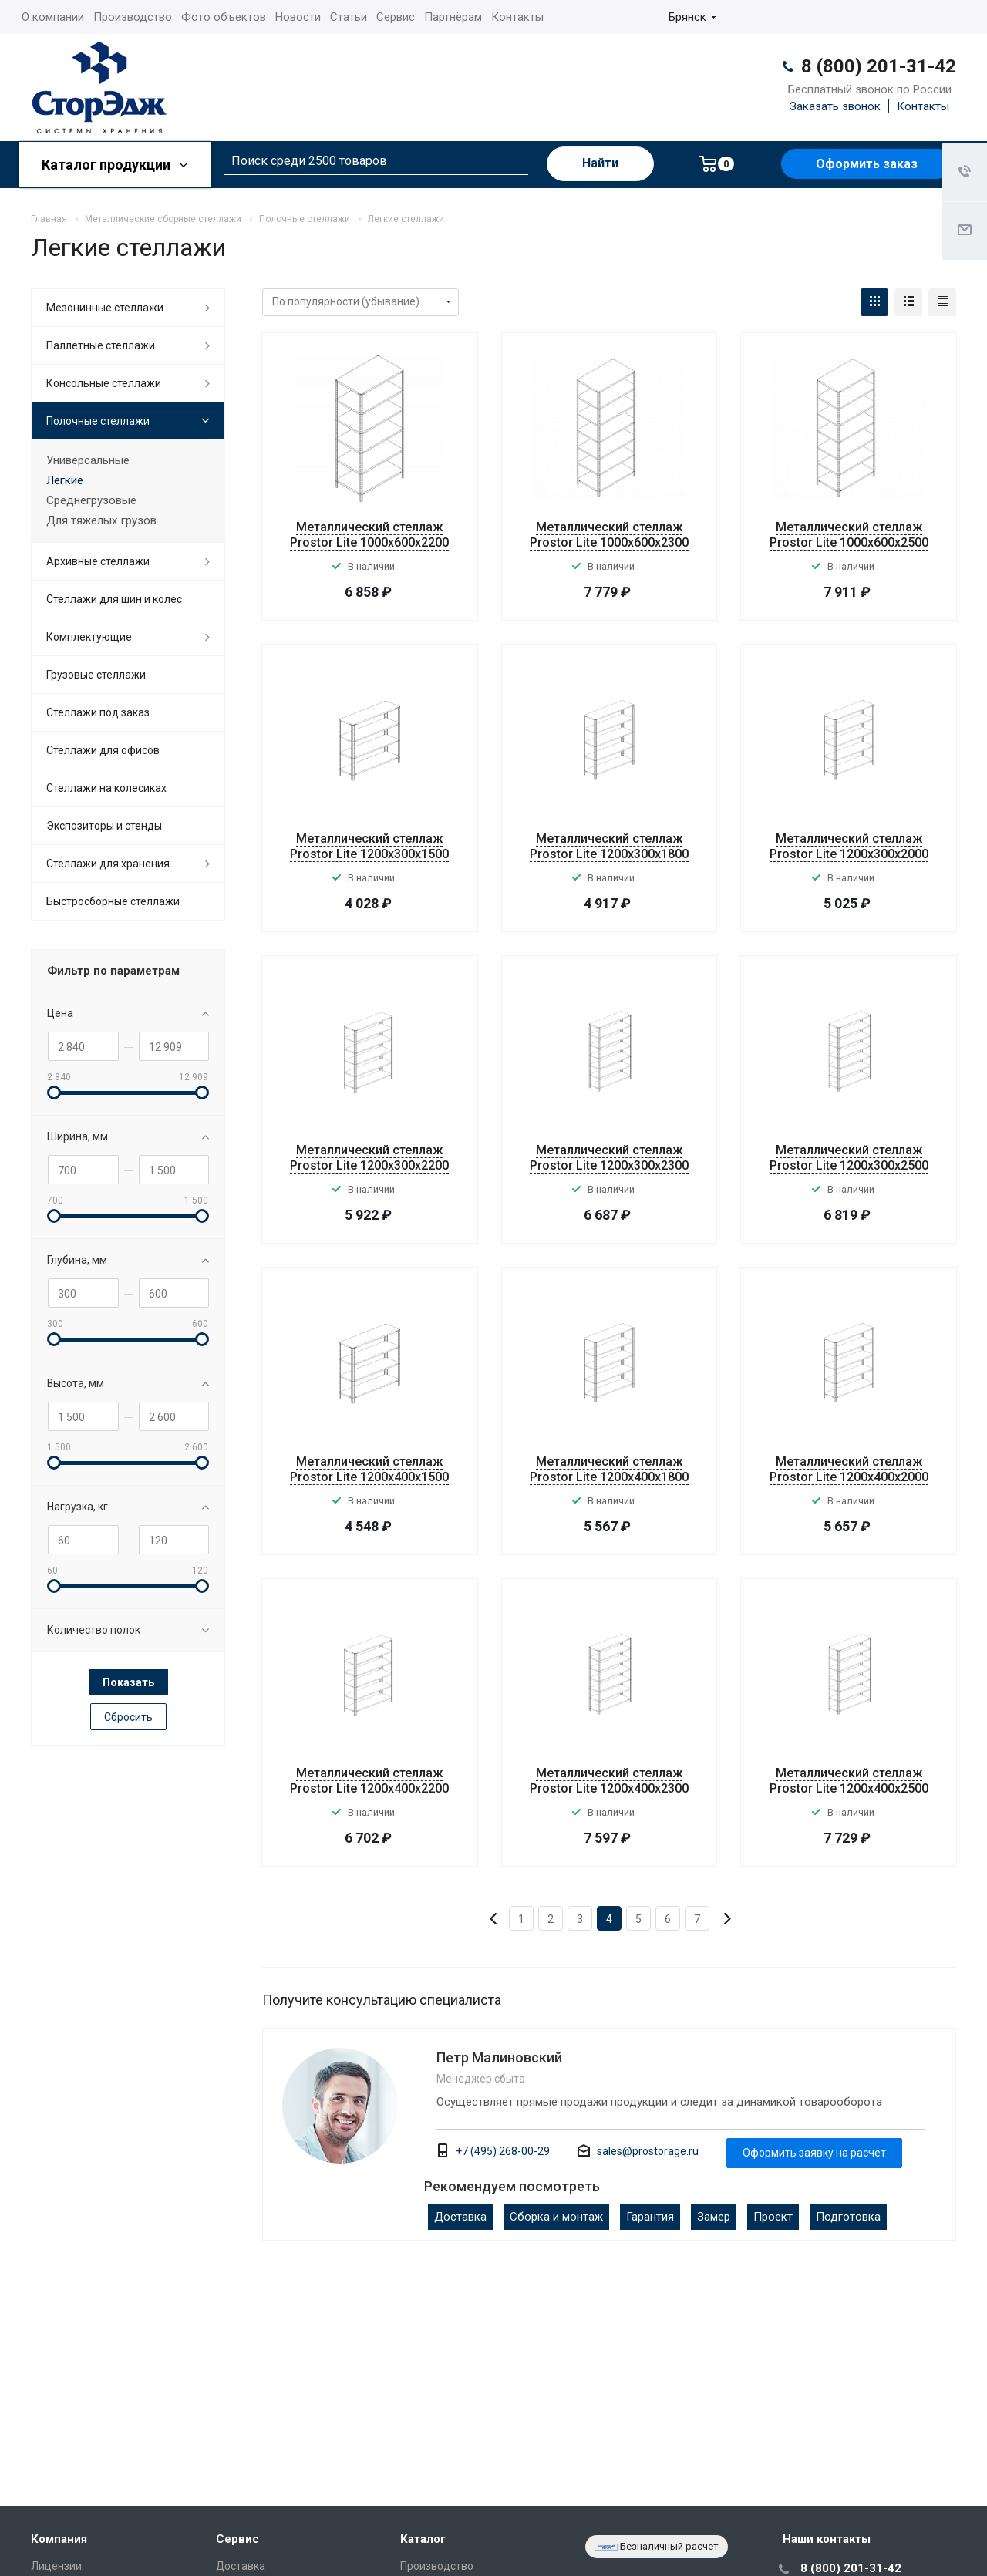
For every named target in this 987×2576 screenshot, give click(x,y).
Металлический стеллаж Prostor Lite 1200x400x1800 (609, 1469)
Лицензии (56, 2566)
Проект (773, 2217)
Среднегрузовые (91, 500)
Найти (600, 163)
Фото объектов (223, 17)
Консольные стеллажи (103, 383)
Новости (298, 17)
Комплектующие (89, 637)
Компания (59, 2539)
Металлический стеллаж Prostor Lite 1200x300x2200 (369, 1158)
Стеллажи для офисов (103, 750)
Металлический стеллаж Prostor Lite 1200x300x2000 (849, 846)
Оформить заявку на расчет (814, 2153)
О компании (53, 17)
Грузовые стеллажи (96, 674)
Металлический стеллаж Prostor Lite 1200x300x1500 (369, 846)
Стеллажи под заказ (98, 712)
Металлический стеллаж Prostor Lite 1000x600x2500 (849, 535)
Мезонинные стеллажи (104, 307)
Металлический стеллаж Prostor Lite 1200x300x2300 (609, 1158)
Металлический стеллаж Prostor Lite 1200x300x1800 (609, 846)
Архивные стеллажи (98, 561)
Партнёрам (453, 17)
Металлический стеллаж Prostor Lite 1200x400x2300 (609, 1781)
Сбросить (128, 1717)
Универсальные (88, 460)
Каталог (423, 2539)
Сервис (395, 17)
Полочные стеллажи (98, 421)
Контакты (517, 17)
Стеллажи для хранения (108, 863)
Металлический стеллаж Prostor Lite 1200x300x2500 (849, 1158)
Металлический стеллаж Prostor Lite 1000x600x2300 (609, 535)
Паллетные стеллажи (100, 345)
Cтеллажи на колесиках (106, 788)
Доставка (460, 2217)
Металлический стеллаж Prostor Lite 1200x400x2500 (849, 1781)
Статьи (348, 17)
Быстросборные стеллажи (113, 901)
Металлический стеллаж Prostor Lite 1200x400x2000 (849, 1469)
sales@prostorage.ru (648, 2151)
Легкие (64, 480)
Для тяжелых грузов (101, 520)
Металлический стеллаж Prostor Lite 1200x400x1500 (369, 1469)
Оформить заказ (867, 164)
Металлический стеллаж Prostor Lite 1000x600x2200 (369, 535)
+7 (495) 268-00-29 (503, 2151)
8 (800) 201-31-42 (878, 66)
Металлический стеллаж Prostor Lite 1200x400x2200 (369, 1781)
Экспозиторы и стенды (104, 826)
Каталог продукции (115, 165)
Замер (713, 2217)
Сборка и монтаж (556, 2217)
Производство (132, 17)
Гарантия (650, 2217)
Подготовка (848, 2217)
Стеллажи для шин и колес (114, 599)
